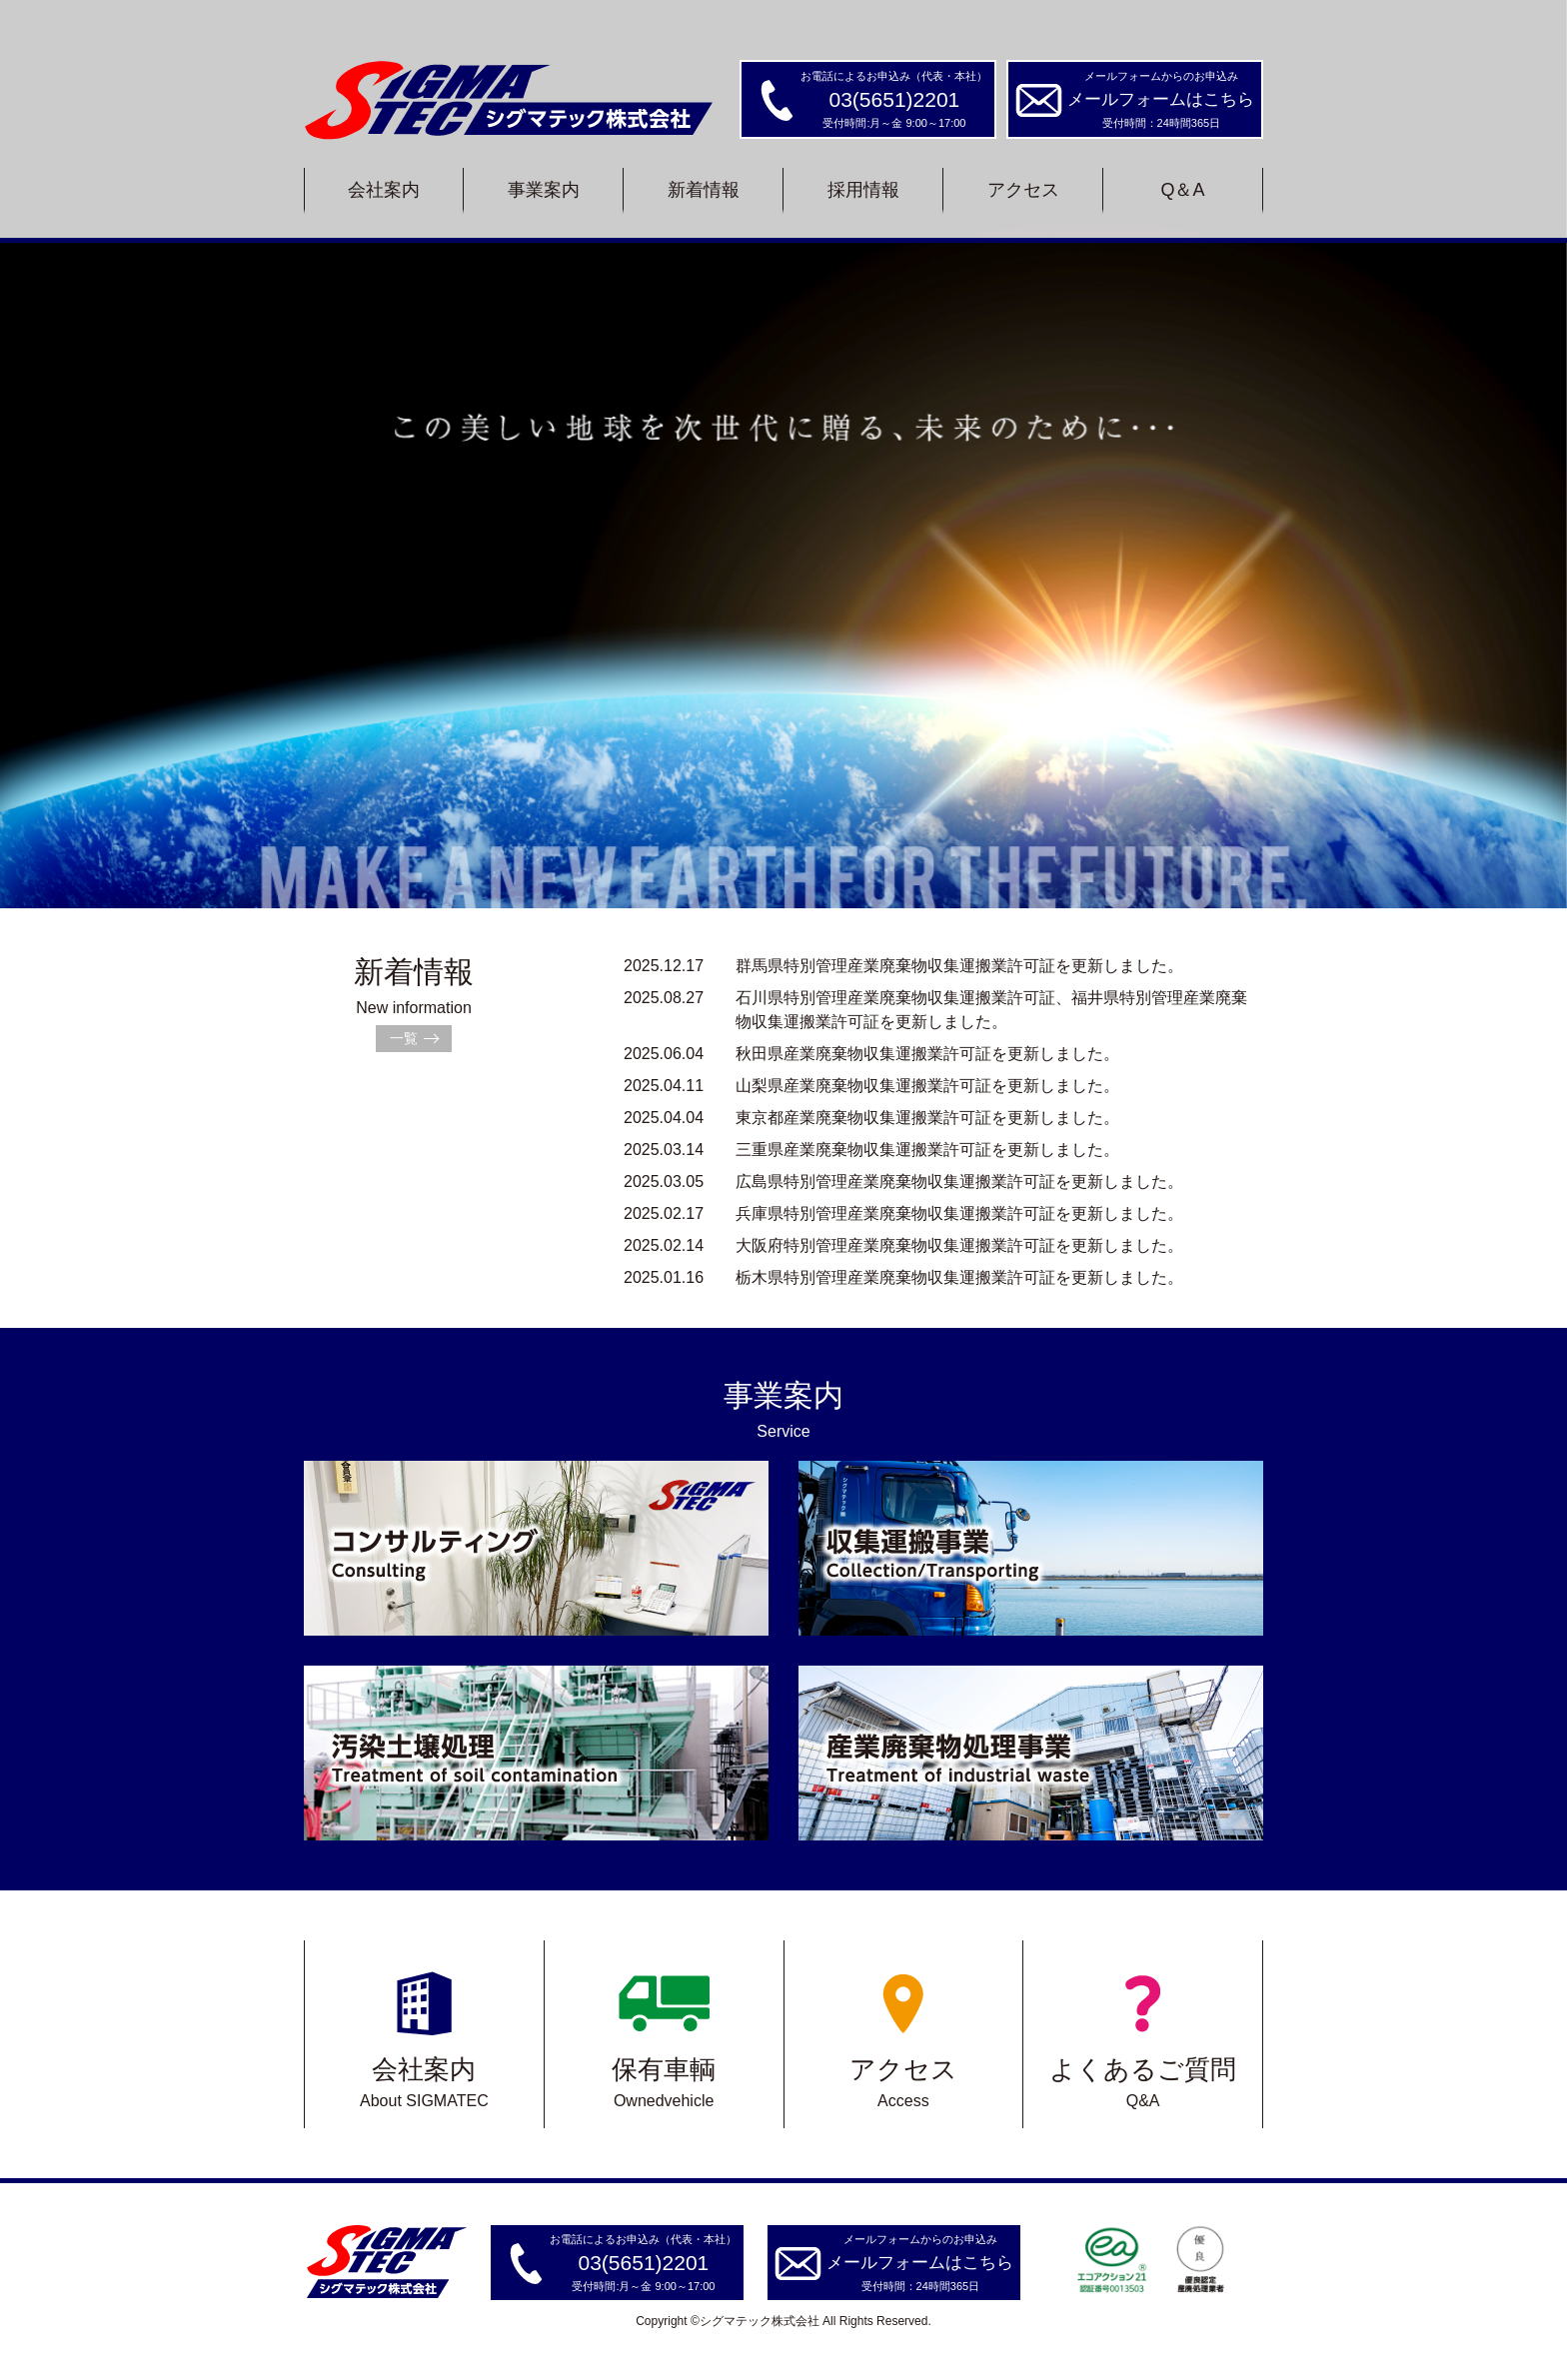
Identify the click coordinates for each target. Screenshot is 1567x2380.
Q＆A (1182, 190)
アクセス (1023, 190)
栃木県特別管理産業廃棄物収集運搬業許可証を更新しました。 (903, 1277)
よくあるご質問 (1142, 2034)
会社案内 (384, 190)
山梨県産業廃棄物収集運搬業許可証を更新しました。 (871, 1085)
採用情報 (863, 190)
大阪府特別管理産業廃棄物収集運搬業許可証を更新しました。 (903, 1245)
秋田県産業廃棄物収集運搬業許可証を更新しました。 (871, 1053)
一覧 (404, 1038)
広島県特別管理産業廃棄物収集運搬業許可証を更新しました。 (903, 1181)
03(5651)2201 (894, 99)
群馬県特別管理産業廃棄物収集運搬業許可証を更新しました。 (903, 965)
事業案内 (544, 190)
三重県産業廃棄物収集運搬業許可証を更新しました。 (871, 1149)
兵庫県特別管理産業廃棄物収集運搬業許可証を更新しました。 (903, 1213)
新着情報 (704, 190)
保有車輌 (664, 2034)
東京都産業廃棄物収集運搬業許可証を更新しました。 (871, 1117)
